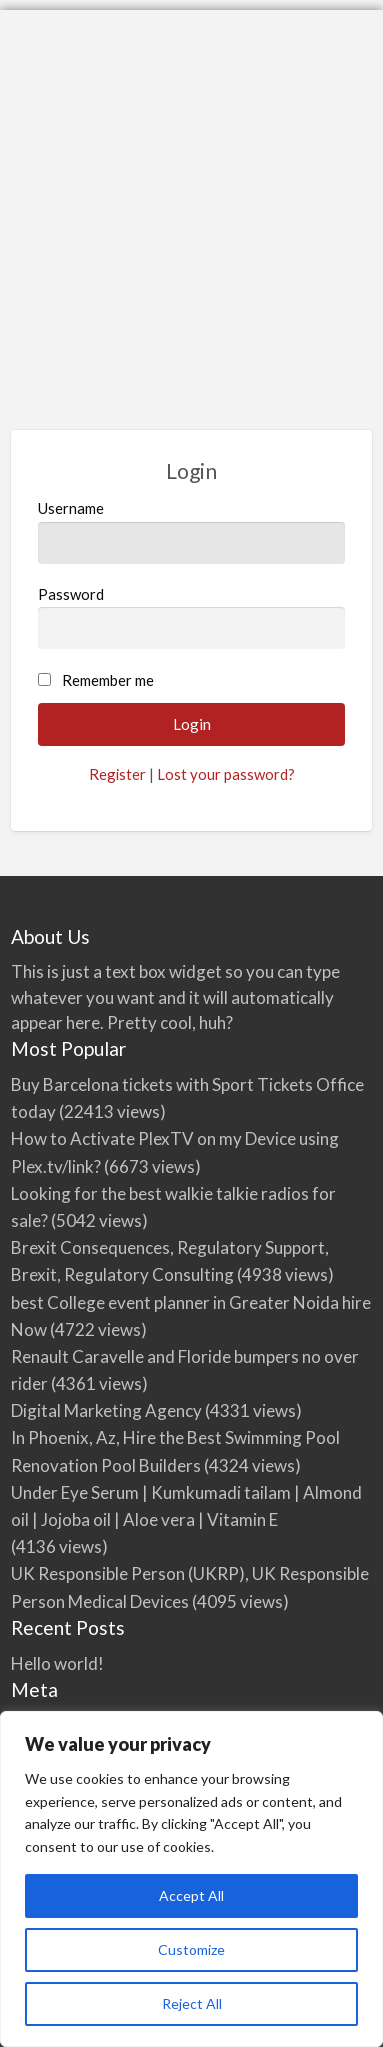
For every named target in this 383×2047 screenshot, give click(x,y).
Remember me (108, 680)
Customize (191, 1949)
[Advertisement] (191, 201)
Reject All (192, 2003)
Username (192, 531)
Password (192, 617)
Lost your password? (226, 774)
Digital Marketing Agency (106, 1410)
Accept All (191, 1895)
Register (117, 774)
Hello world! (57, 1663)
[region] (191, 1879)
